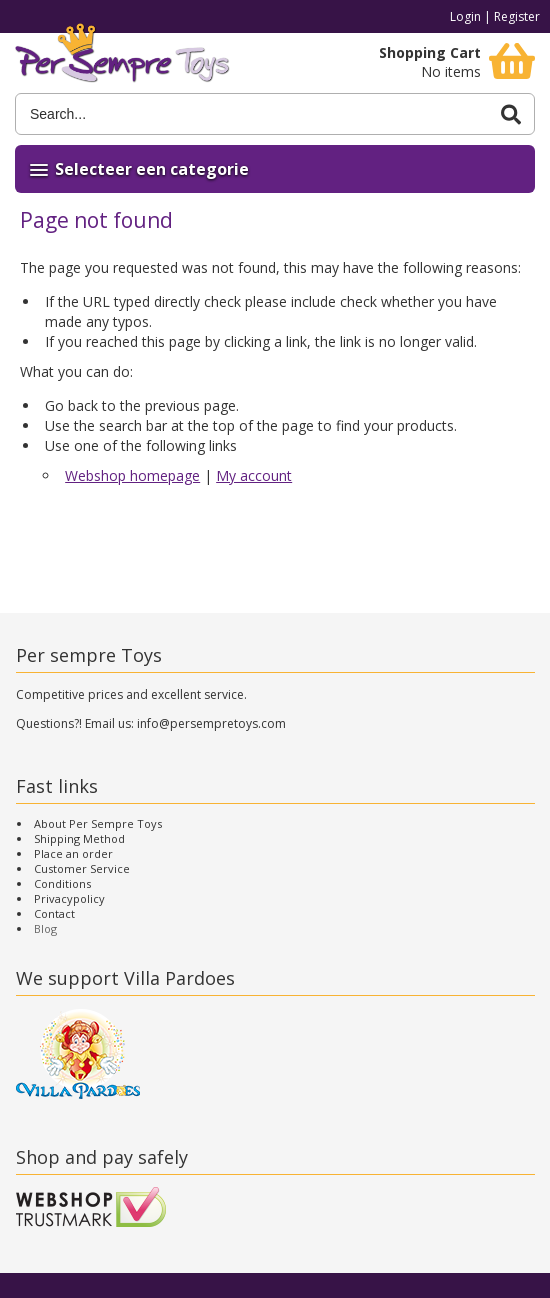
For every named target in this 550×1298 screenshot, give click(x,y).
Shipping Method (79, 838)
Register (517, 16)
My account (254, 475)
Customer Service (82, 868)
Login (465, 16)
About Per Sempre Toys (98, 823)
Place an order (73, 853)
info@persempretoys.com (211, 723)
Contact (54, 913)
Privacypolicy (69, 898)
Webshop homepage (132, 475)
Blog (45, 928)
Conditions (62, 883)
